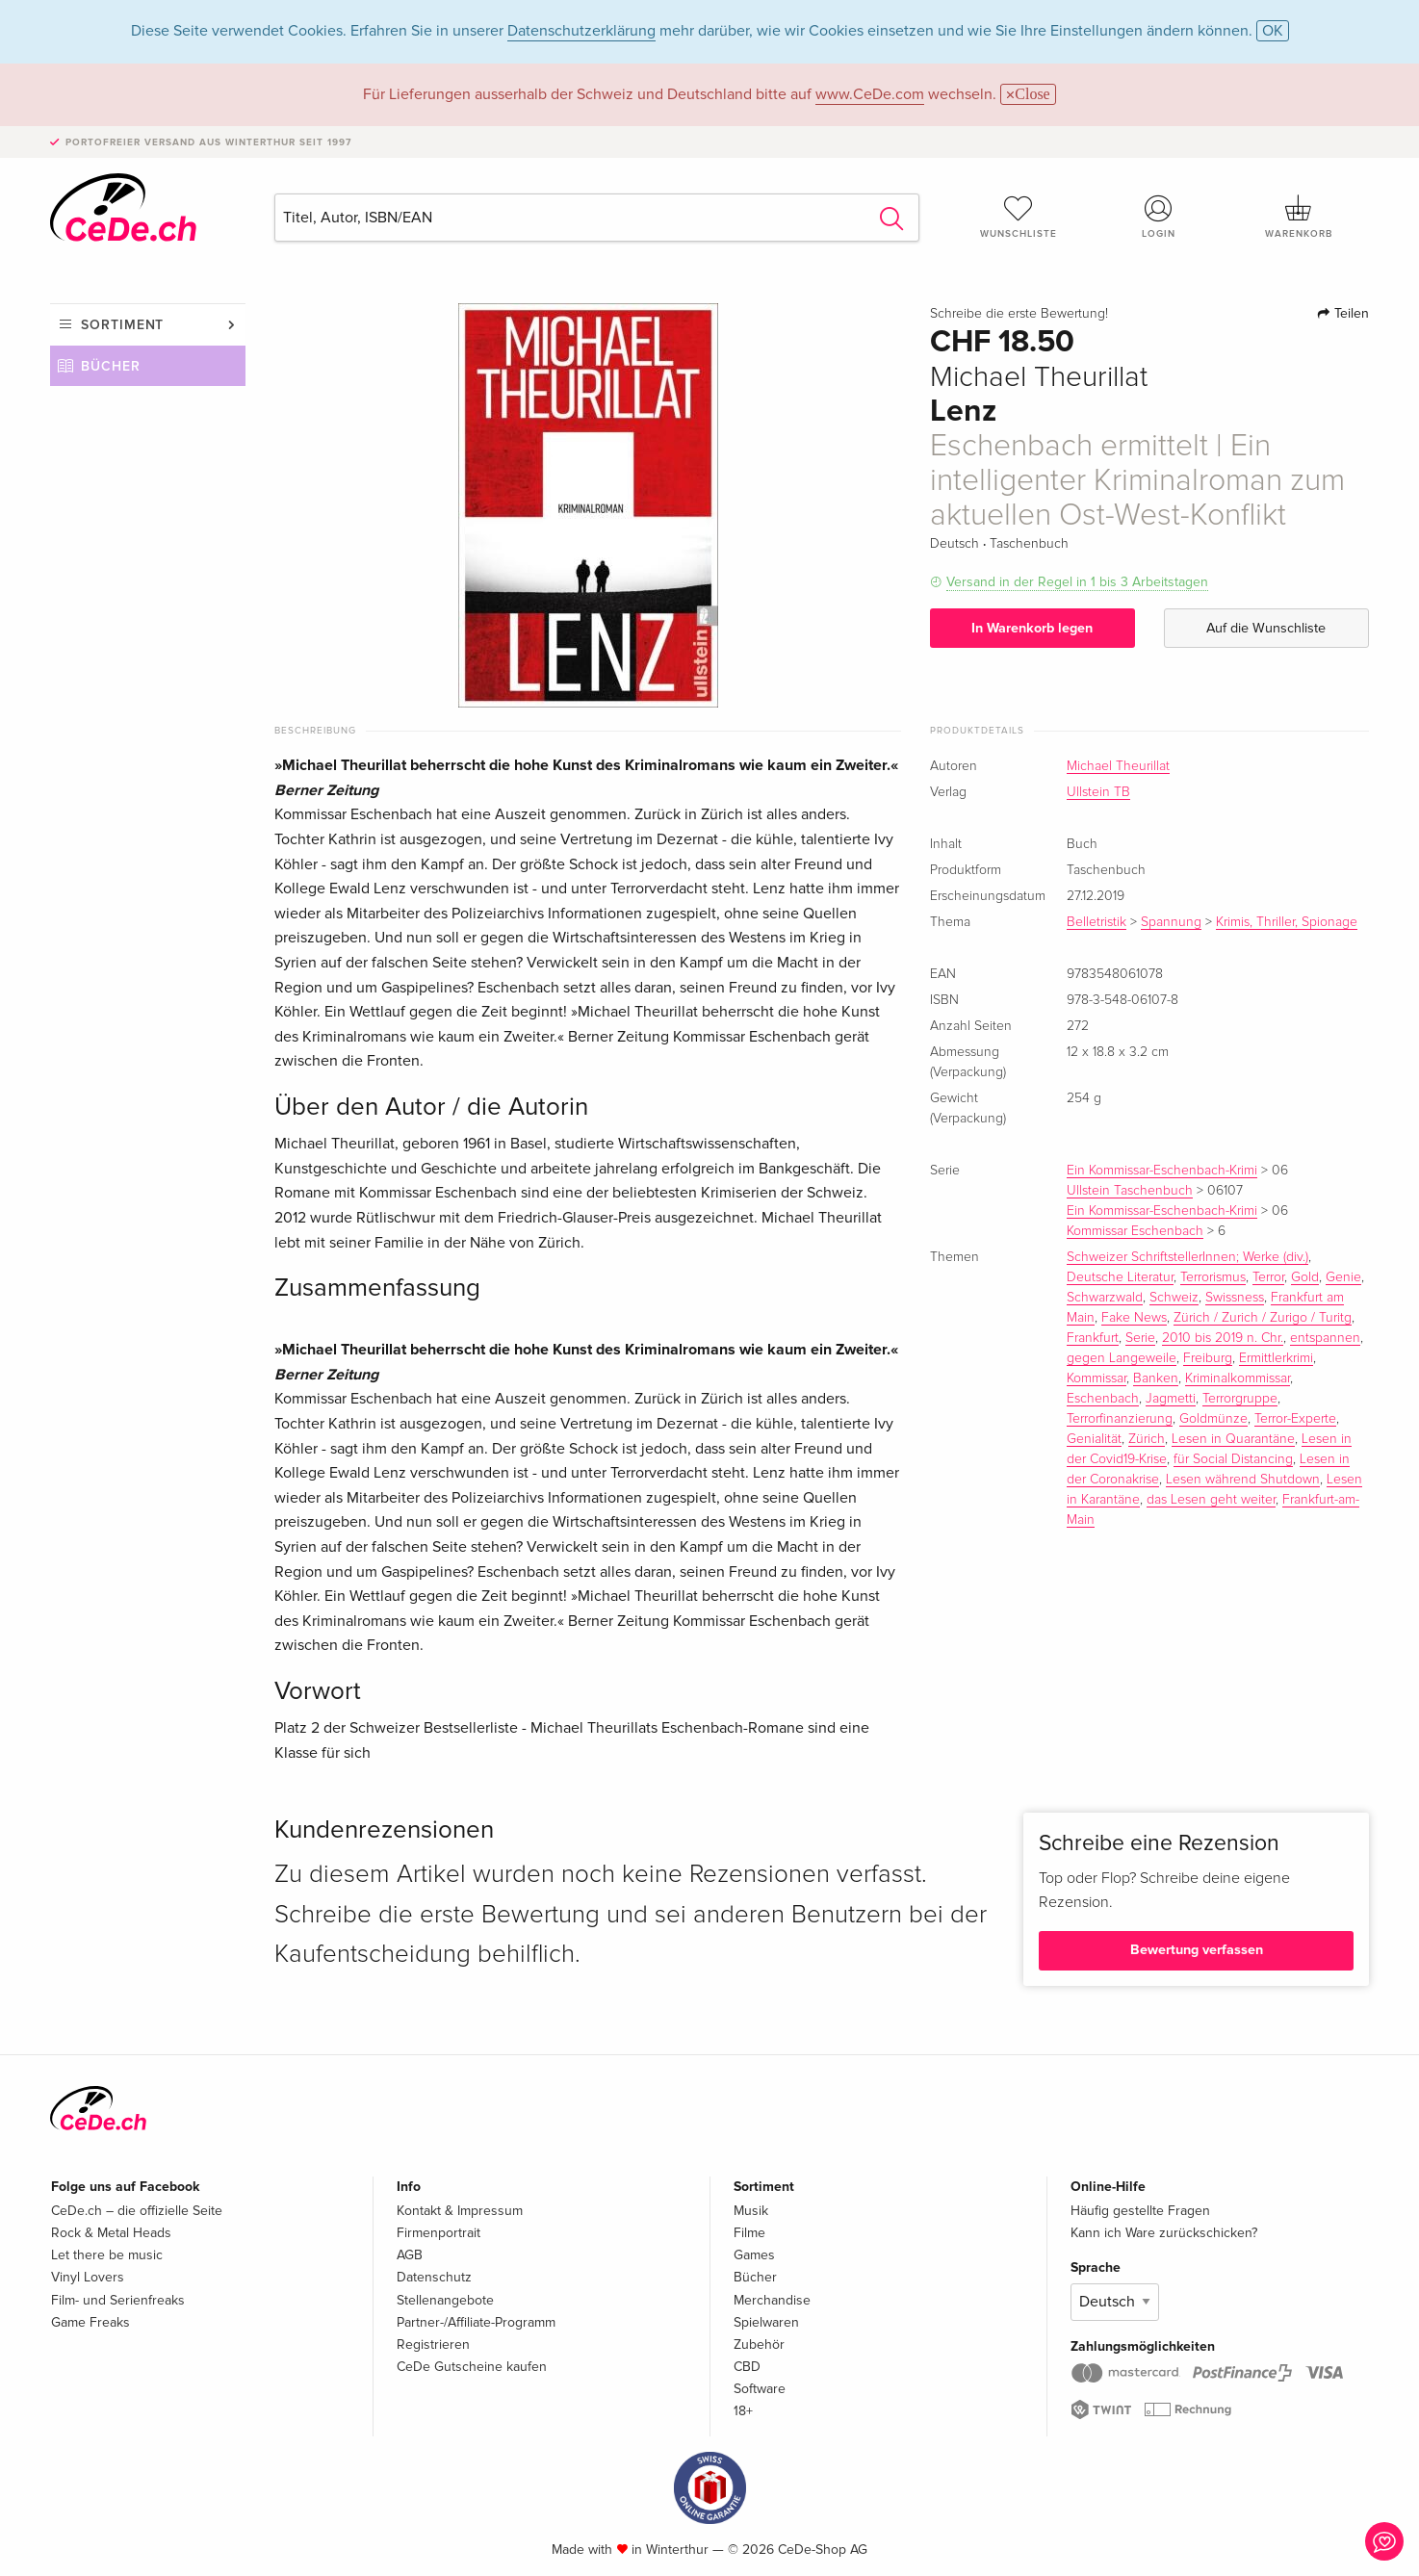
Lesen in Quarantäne (1233, 1439)
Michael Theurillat (1118, 766)
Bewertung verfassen (1196, 1950)
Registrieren (433, 2344)
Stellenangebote (445, 2300)
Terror (1268, 1277)
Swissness (1234, 1297)
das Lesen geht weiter (1211, 1500)
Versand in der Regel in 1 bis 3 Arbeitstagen (1077, 582)
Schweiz (1174, 1297)
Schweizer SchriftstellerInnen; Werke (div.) (1187, 1257)
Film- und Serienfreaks (118, 2300)
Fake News (1134, 1318)
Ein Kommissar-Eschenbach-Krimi (1162, 1170)
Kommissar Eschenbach (1135, 1231)
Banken (1155, 1378)
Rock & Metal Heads (111, 2233)
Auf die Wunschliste (1266, 628)
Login (1159, 216)
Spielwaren (766, 2322)
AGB (410, 2255)
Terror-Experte (1295, 1419)
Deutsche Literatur (1120, 1277)
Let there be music (107, 2255)
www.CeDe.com (869, 94)
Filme (749, 2233)
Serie (1140, 1338)
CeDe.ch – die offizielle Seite (136, 2210)
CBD (747, 2366)
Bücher (111, 366)
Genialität (1094, 1439)
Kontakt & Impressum (460, 2210)
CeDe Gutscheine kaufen (472, 2366)
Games (754, 2255)
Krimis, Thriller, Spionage (1286, 922)
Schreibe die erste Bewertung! (1019, 314)
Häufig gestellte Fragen (1140, 2210)
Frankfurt (1093, 1338)
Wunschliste (1018, 216)
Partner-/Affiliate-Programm (476, 2322)
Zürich (1146, 1439)
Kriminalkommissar (1237, 1378)
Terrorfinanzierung (1120, 1419)
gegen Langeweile (1121, 1358)
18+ (743, 2411)
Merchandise (772, 2300)
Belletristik (1096, 922)
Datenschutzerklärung (581, 30)
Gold (1305, 1277)
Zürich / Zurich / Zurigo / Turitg (1263, 1318)
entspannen (1325, 1338)
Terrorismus (1213, 1277)
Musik (751, 2210)
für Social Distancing (1233, 1459)
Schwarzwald (1105, 1297)
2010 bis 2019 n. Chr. (1222, 1338)
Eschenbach (1103, 1398)
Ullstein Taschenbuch (1130, 1191)
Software (760, 2389)
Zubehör (759, 2344)
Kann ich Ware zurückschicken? (1164, 2233)
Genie (1343, 1277)
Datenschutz (434, 2277)
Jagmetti (1171, 1398)
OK (1272, 30)
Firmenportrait (438, 2233)
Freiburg (1207, 1358)
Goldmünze (1213, 1419)
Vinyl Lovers (87, 2277)
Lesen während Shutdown (1243, 1479)
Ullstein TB (1098, 792)
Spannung (1171, 922)
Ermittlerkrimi (1276, 1358)
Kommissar (1096, 1378)
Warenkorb (1298, 216)
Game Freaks (90, 2322)
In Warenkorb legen (1032, 628)
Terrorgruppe (1239, 1398)
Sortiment (122, 325)
